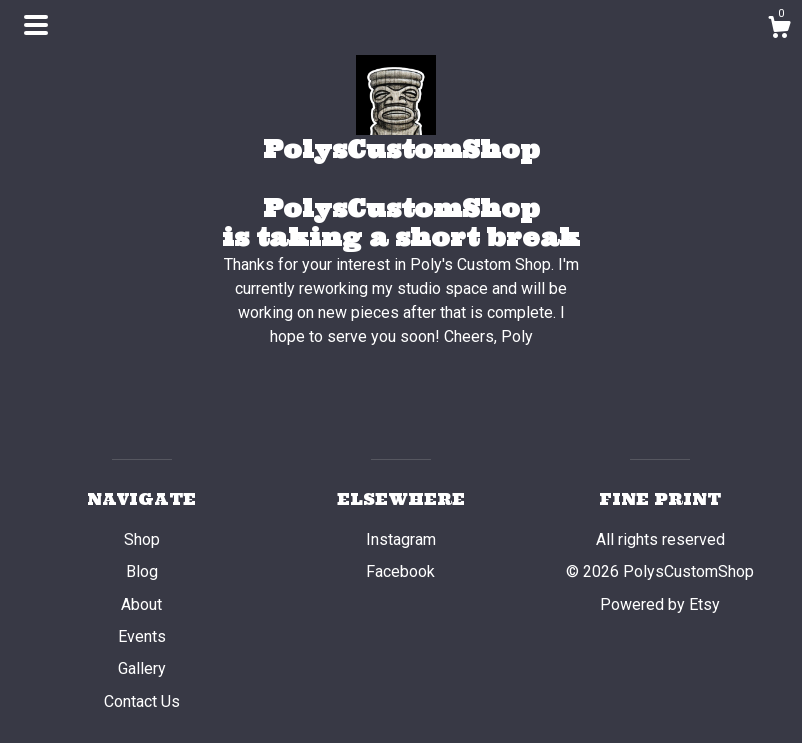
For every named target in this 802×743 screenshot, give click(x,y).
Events (142, 636)
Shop (142, 539)
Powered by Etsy (660, 604)
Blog (142, 571)
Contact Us (142, 701)
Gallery (142, 668)
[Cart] (779, 30)
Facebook (400, 571)
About (141, 604)
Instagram (401, 539)
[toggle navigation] (36, 25)
